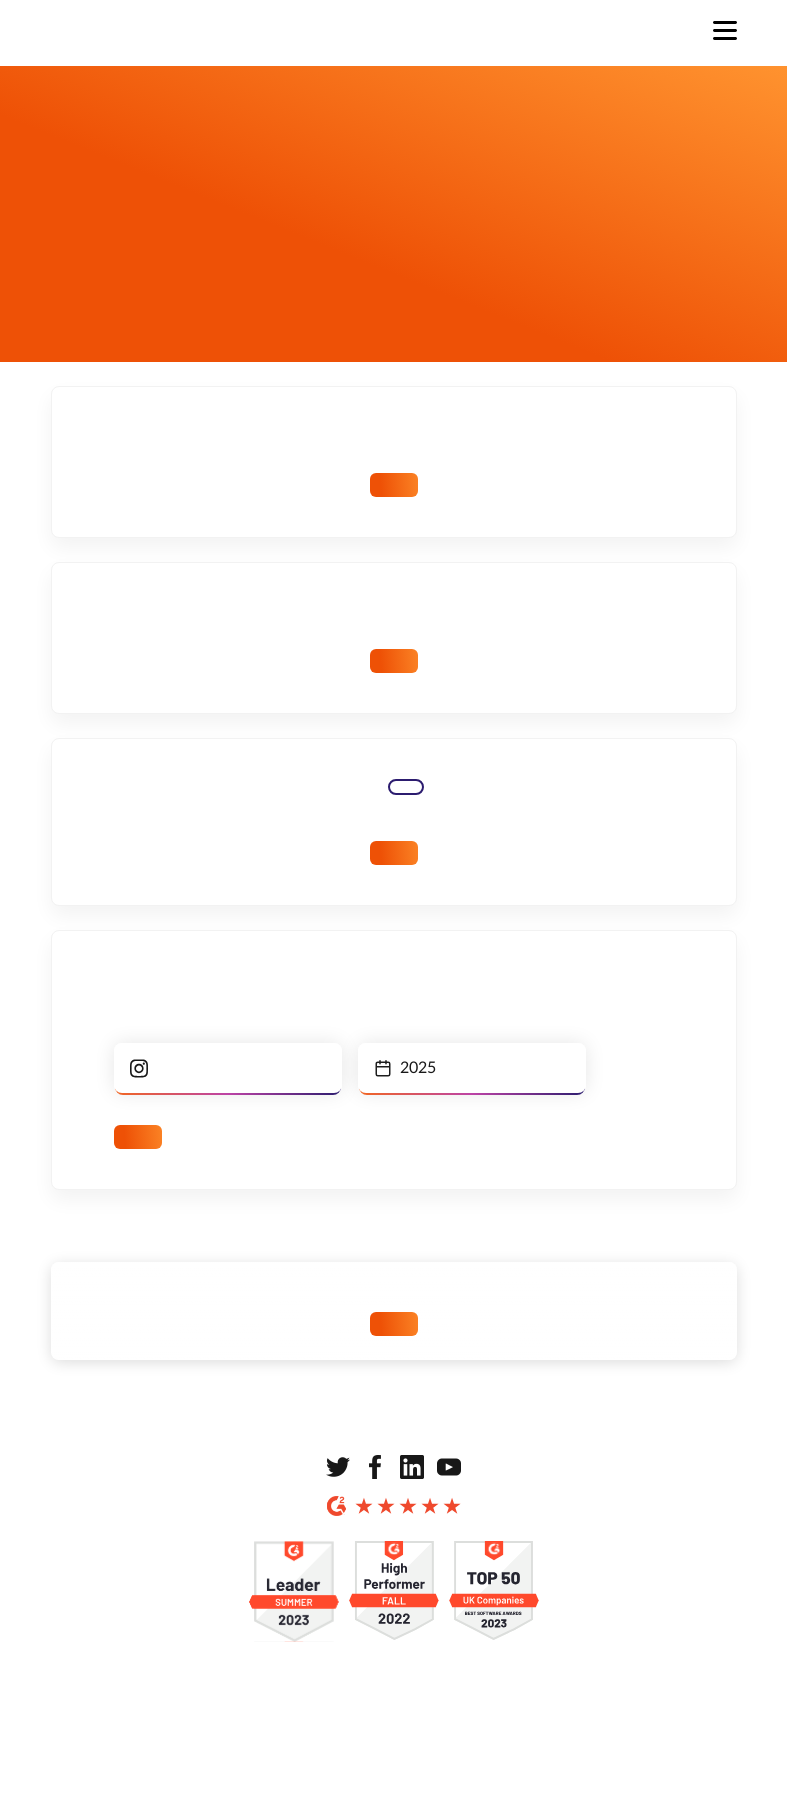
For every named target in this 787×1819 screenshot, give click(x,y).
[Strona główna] (131, 33)
